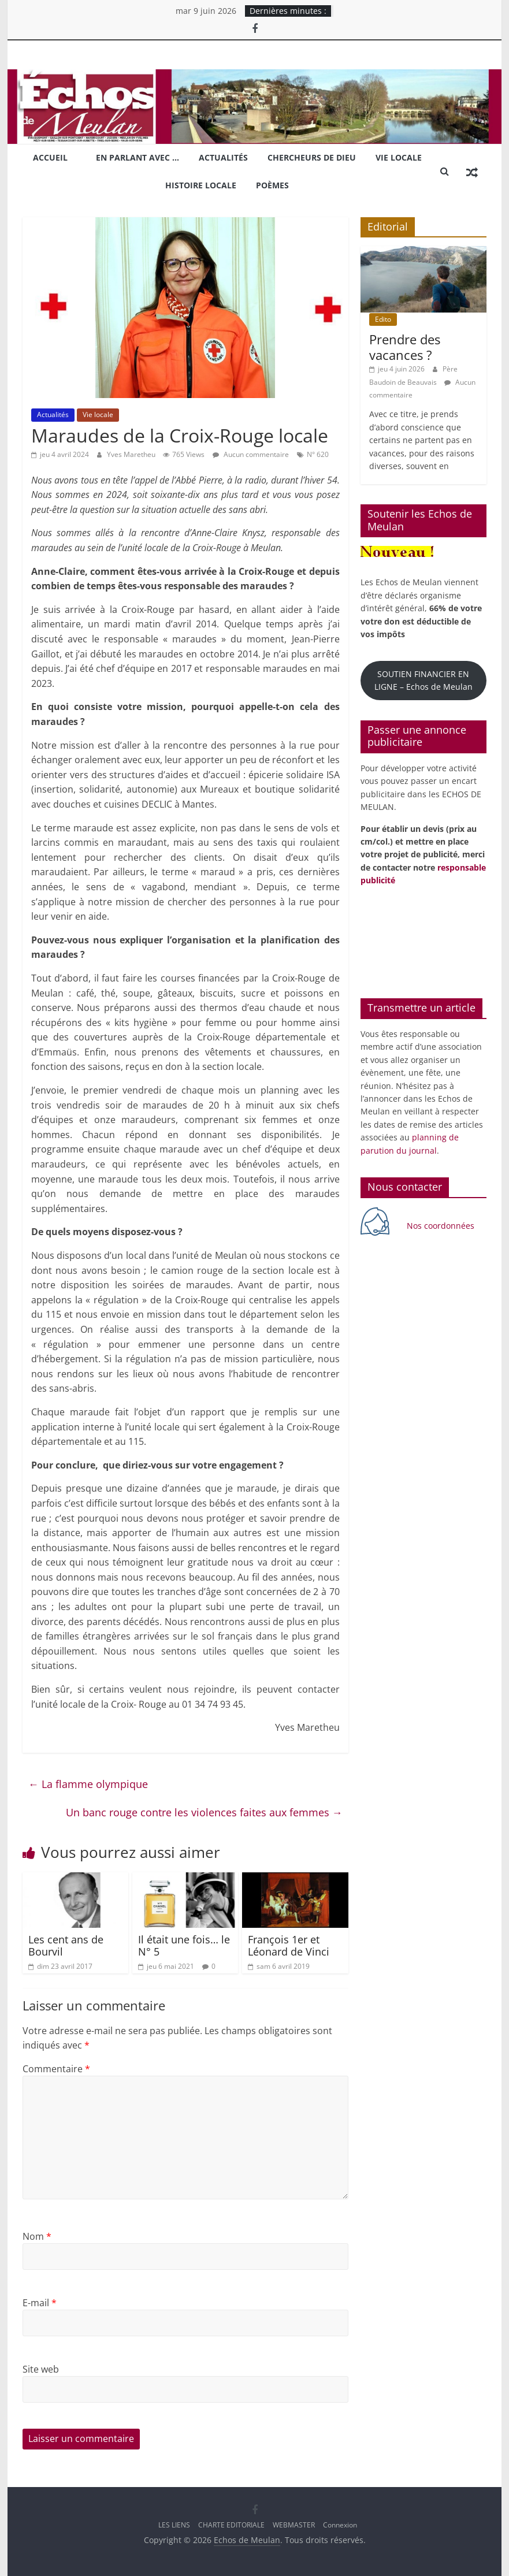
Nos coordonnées (442, 1225)
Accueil (50, 157)
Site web (41, 2369)
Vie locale (399, 157)
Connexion (340, 2525)
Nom (37, 2236)
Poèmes (272, 185)
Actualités (223, 157)
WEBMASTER (294, 2525)
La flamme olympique (88, 1784)
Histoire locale (200, 185)
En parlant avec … (137, 157)
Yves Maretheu (132, 454)
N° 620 (318, 454)
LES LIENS (174, 2525)
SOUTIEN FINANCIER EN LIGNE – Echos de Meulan (423, 680)
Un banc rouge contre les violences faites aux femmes (204, 1812)
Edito (383, 319)
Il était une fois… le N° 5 (184, 1945)
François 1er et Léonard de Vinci (288, 1945)
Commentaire (56, 2068)
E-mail (40, 2302)
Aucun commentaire (251, 454)
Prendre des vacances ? (404, 346)
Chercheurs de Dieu (311, 157)
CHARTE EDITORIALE (231, 2525)
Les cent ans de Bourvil (65, 1945)
